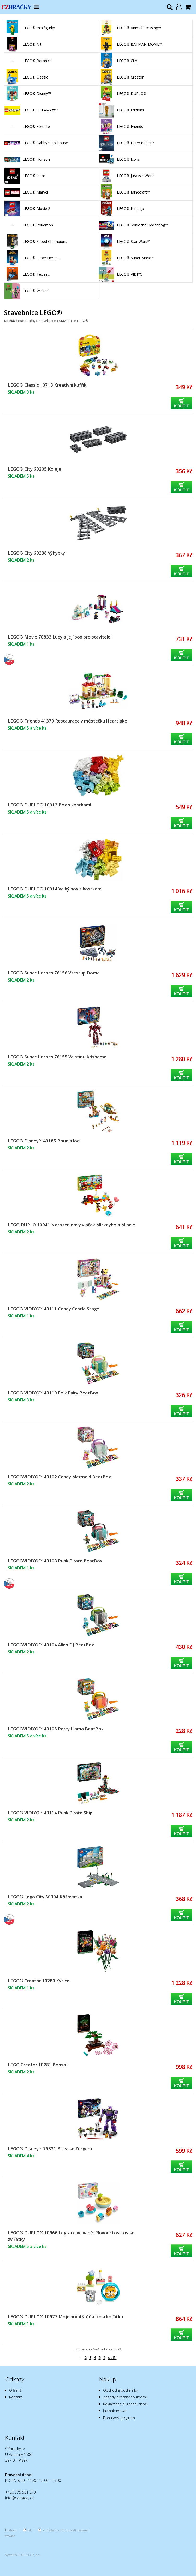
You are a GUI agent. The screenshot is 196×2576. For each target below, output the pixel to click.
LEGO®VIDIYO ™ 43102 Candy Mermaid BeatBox (59, 1477)
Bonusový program (119, 2417)
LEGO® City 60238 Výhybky (36, 553)
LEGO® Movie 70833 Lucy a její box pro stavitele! (59, 637)
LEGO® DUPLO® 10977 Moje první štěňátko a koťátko (65, 2317)
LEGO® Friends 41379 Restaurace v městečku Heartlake (67, 721)
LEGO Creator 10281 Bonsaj (37, 2065)
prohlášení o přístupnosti (59, 2530)
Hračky (30, 320)
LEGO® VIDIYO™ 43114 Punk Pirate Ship (50, 1813)
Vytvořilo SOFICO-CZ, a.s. (22, 2555)
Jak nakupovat (115, 2410)
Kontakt (15, 2396)
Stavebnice (47, 320)
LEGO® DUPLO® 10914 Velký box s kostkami (55, 889)
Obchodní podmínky (120, 2390)
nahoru (12, 2530)
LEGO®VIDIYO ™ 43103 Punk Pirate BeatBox (55, 1561)
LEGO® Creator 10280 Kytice (38, 1981)
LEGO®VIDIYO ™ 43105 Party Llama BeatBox (56, 1729)
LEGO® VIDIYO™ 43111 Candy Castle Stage (53, 1309)
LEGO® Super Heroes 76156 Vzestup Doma (54, 973)
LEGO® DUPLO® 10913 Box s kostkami (49, 805)
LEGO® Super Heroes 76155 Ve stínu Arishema (57, 1057)
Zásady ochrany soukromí (125, 2396)
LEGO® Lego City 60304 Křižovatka (45, 1897)
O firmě (15, 2390)
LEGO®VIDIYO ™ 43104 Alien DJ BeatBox (51, 1645)
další (112, 2357)
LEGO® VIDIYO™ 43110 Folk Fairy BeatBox (53, 1393)
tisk (29, 2530)
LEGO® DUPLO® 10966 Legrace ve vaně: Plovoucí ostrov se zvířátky (71, 2236)
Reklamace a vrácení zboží (125, 2404)
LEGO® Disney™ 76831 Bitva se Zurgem (50, 2149)
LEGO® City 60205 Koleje (34, 469)
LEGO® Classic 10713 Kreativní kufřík (47, 385)
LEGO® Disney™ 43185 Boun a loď (44, 1141)
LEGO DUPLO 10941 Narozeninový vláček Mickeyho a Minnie (71, 1225)
